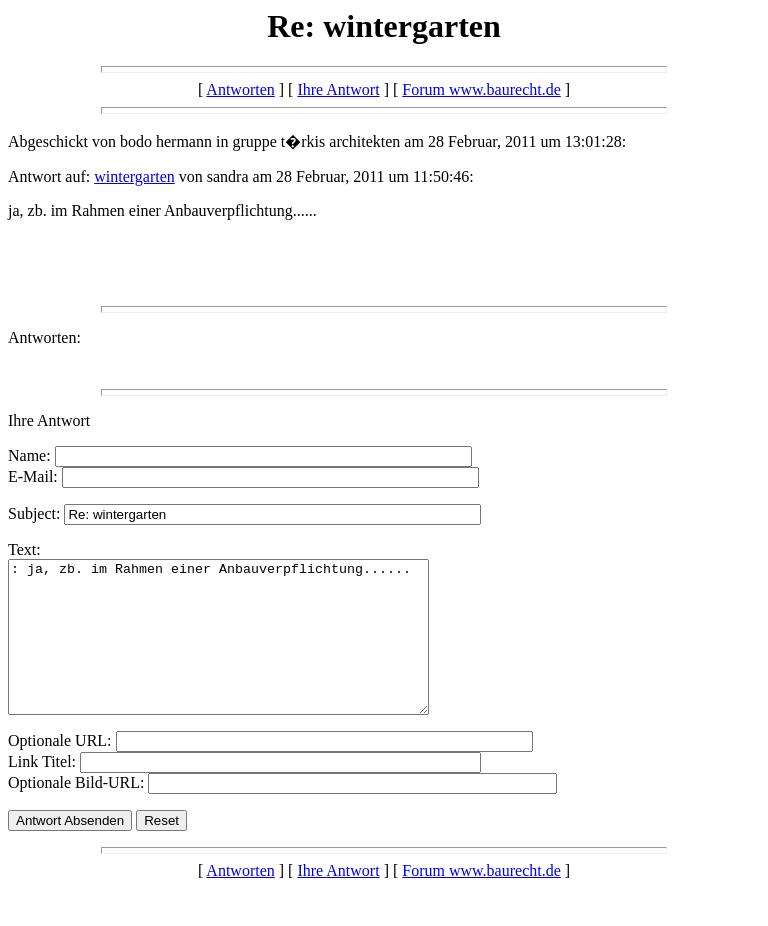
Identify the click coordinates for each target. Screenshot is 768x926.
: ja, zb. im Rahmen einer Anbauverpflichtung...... (243, 652)
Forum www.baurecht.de (481, 89)
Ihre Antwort (338, 89)
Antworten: (44, 337)
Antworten (240, 89)
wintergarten (134, 176)
